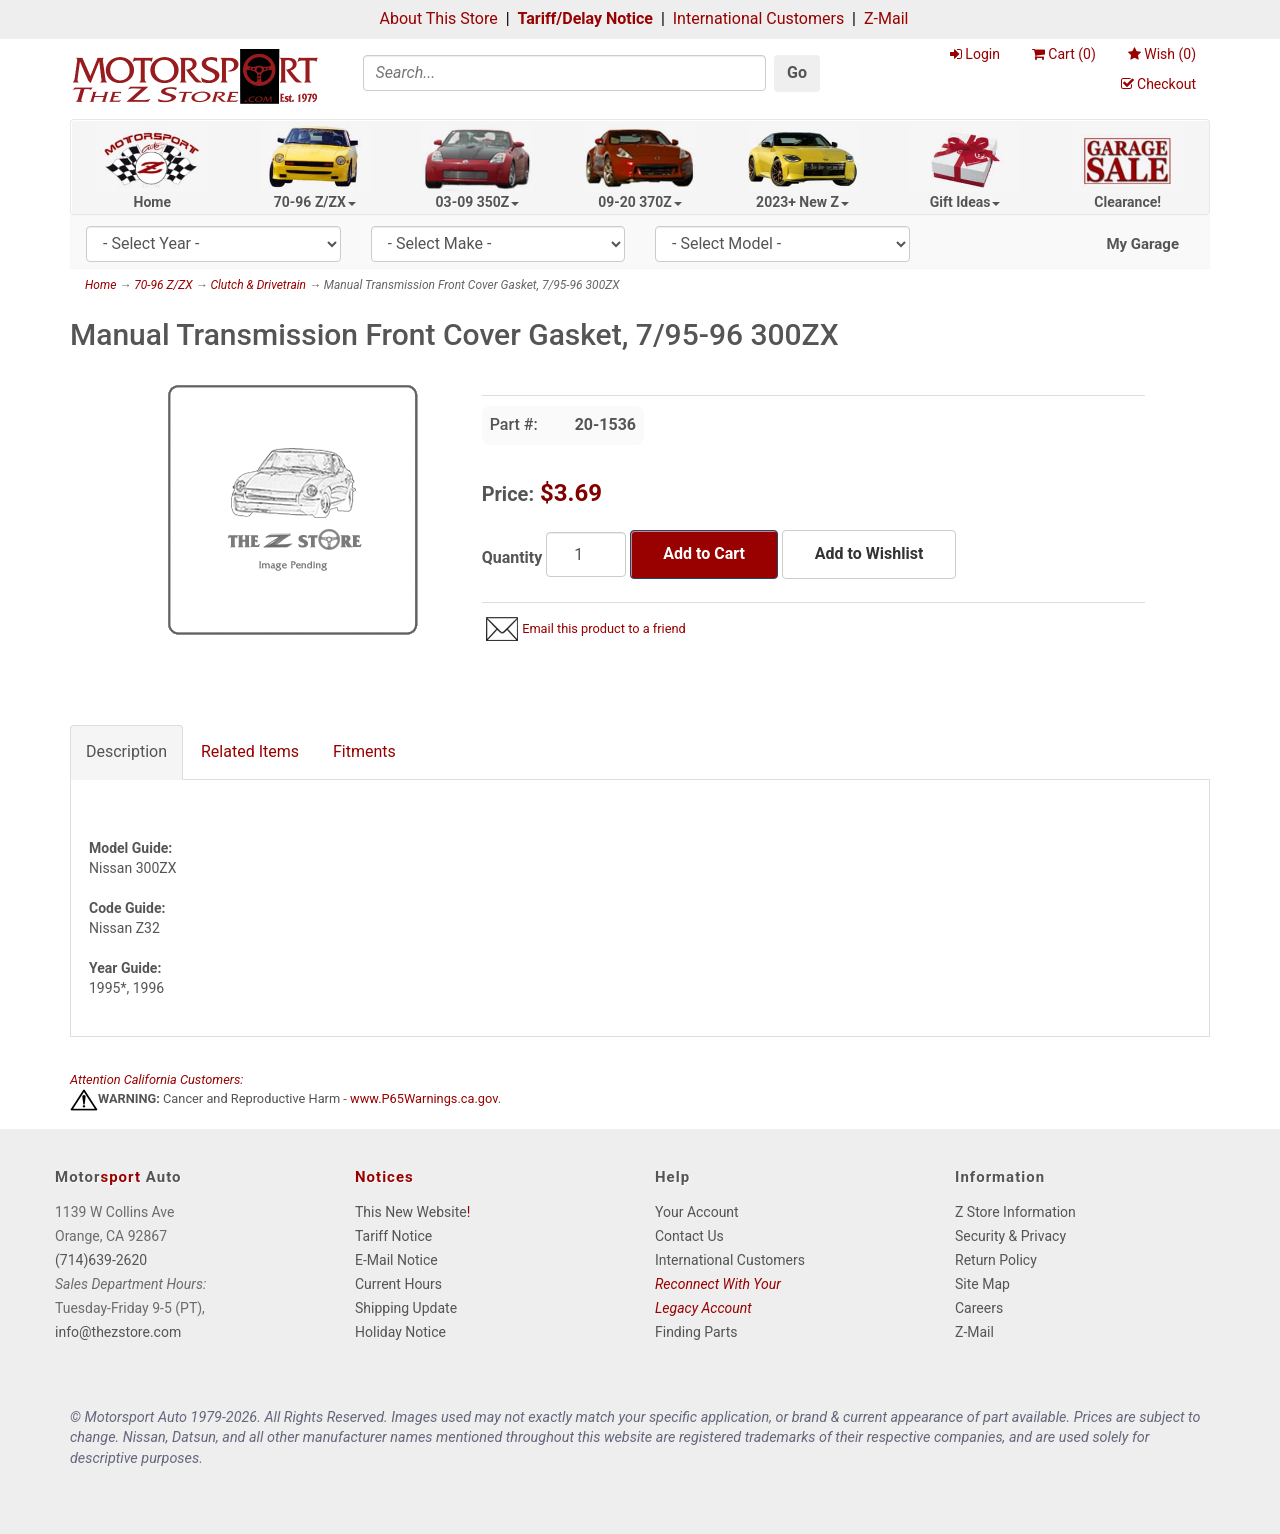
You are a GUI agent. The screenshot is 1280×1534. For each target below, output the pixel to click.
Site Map (982, 1284)
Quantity (512, 557)
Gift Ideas (965, 202)
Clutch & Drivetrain (258, 285)
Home (152, 202)
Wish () (1162, 54)
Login (975, 54)
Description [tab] (126, 751)
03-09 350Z (478, 202)
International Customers (758, 18)
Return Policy (996, 1260)
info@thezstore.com (118, 1332)
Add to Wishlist (869, 553)
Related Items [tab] (250, 751)
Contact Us (689, 1236)
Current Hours (398, 1284)
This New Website (411, 1212)
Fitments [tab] (364, 751)
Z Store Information (1015, 1212)
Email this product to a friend (604, 628)
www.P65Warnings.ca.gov (424, 1099)
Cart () (1064, 54)
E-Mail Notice (396, 1260)
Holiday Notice (400, 1332)
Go (797, 72)
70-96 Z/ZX (315, 202)
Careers (979, 1308)
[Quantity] (586, 554)
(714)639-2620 (101, 1260)
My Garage (1142, 244)
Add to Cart (704, 553)
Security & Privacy (1010, 1236)
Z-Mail (886, 18)
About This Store (439, 18)
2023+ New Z (802, 202)
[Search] (565, 73)
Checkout (1158, 84)
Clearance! (1127, 202)
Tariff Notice (393, 1236)
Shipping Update (406, 1308)
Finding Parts (696, 1332)
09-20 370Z (640, 202)
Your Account (697, 1212)
